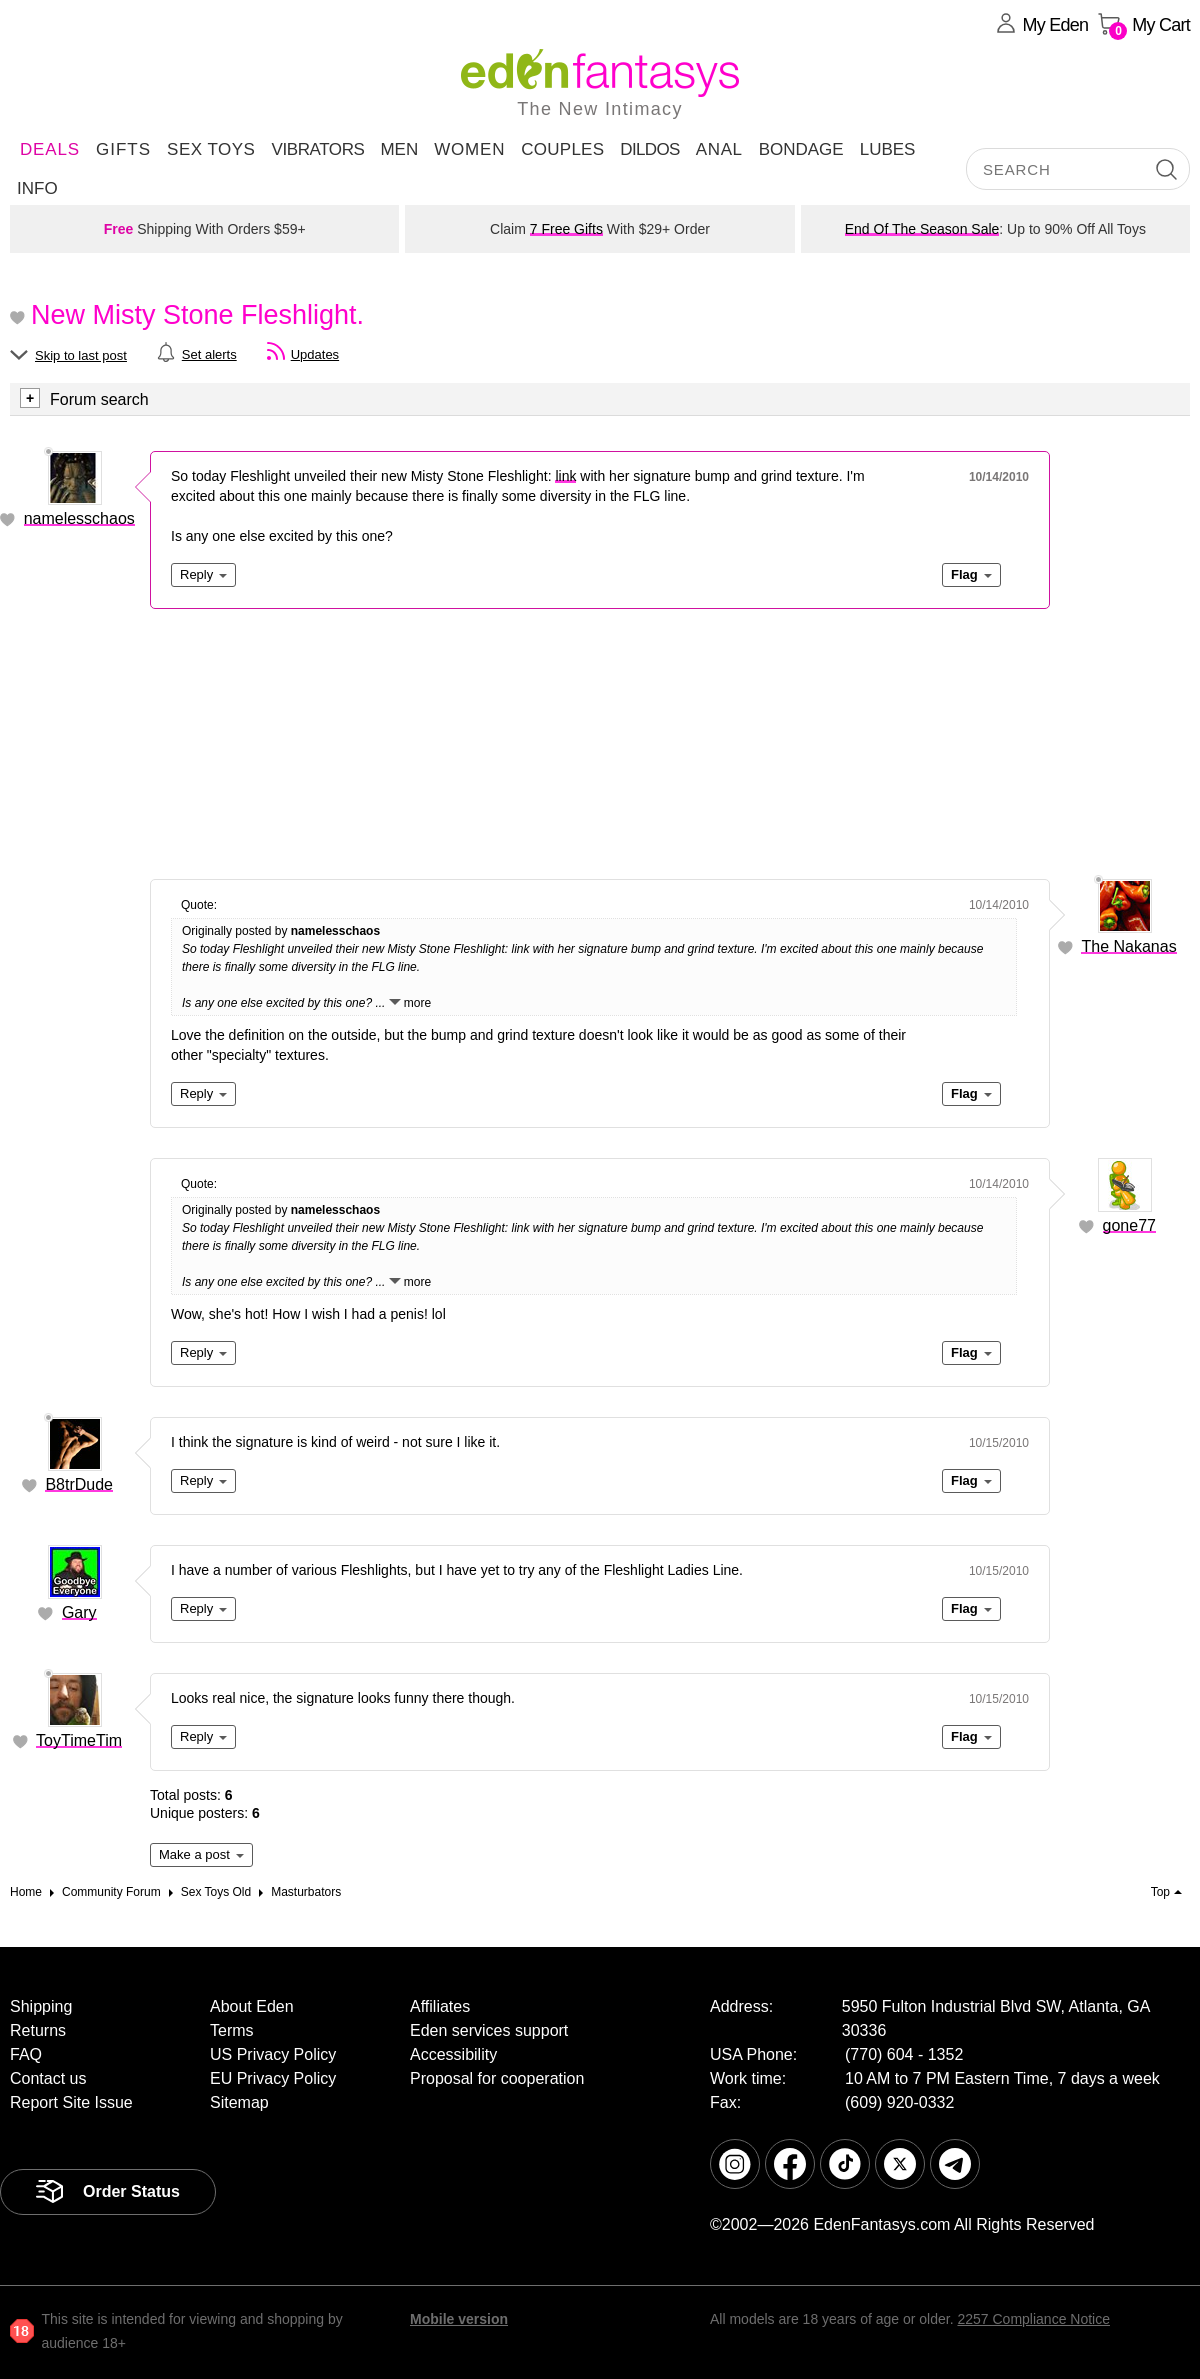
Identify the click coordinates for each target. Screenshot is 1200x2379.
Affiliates (440, 2006)
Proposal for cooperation (497, 2078)
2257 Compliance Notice (1033, 2319)
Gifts (123, 149)
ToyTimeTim (79, 1740)
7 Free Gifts (566, 229)
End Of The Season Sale (922, 229)
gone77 (1129, 1225)
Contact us (48, 2078)
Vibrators (317, 149)
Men (399, 149)
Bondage (801, 149)
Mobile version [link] (459, 2319)
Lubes (888, 149)
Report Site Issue (71, 2102)
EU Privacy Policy (273, 2078)
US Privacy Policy (273, 2054)
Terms (232, 2030)
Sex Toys (211, 149)
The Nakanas (1128, 946)
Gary (79, 1612)
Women (469, 149)
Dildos (650, 149)
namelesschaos (79, 518)
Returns (38, 2030)
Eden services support (489, 2030)
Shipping (41, 2006)
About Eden (252, 2006)
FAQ (26, 2054)
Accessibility (453, 2054)
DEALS (50, 149)
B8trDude (79, 1484)
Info (37, 188)
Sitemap (239, 2102)
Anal (719, 149)
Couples (562, 149)
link (565, 476)
